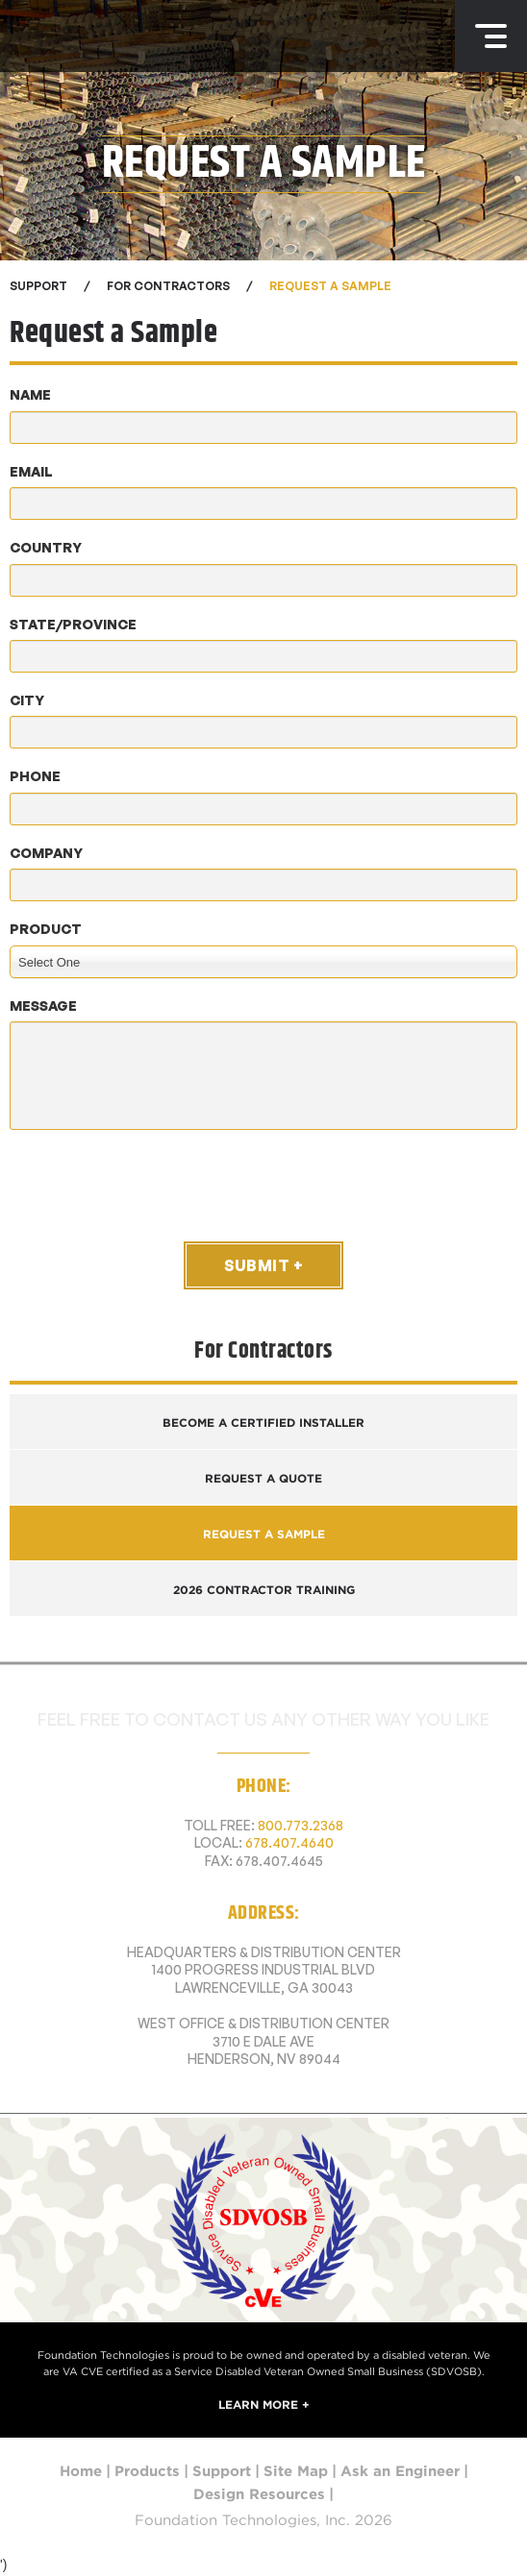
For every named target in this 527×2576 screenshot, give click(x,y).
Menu (491, 36)
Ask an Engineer (400, 2471)
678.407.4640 (289, 1842)
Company (46, 853)
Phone (35, 776)
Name (30, 394)
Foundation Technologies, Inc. (106, 36)
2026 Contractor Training (264, 1589)
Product (46, 928)
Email (31, 471)
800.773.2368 (300, 1825)
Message (43, 1005)
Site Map (296, 2471)
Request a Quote (263, 1478)
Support (221, 2471)
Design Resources (259, 2494)
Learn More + (264, 2404)
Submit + (263, 1265)
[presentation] (156, 1184)
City (27, 700)
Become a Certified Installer (263, 1422)
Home (81, 2471)
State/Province (73, 624)
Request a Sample (330, 286)
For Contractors (168, 286)
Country (46, 547)
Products (147, 2471)
